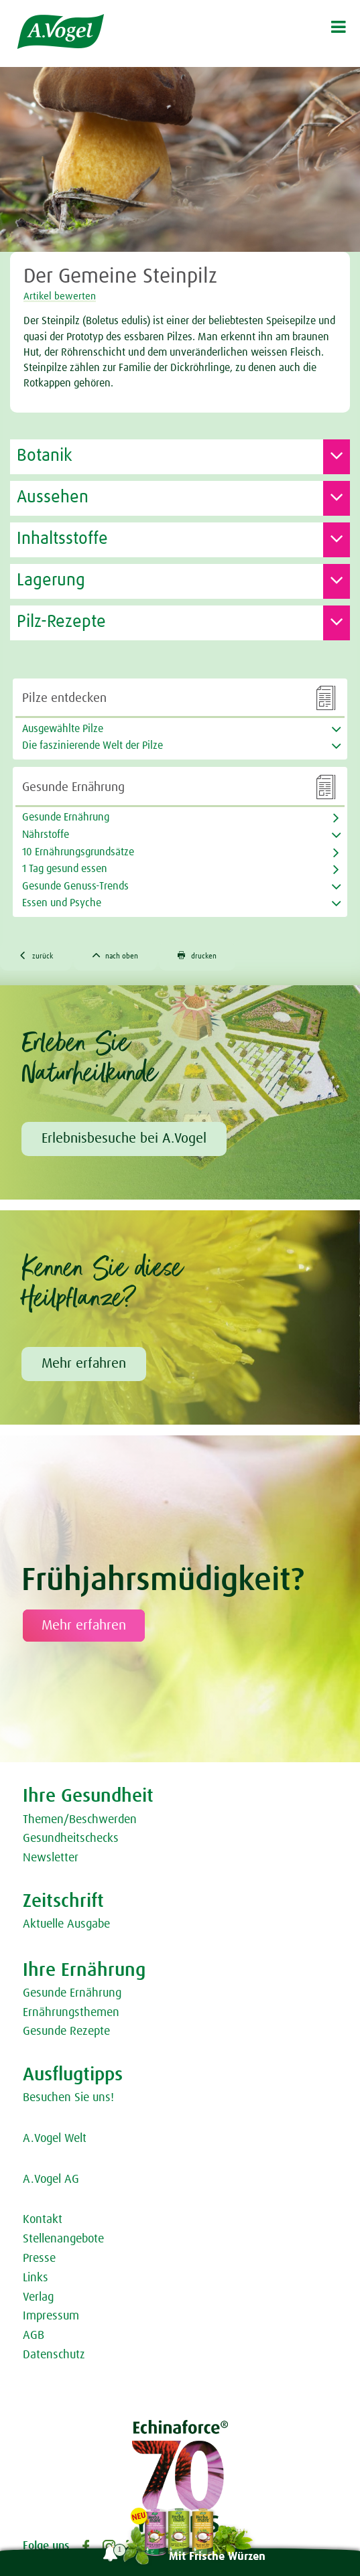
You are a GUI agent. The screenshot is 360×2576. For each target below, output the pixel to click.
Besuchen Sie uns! (68, 2098)
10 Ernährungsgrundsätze (78, 852)
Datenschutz (54, 2355)
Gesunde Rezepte (66, 2031)
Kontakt (42, 2220)
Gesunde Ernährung (65, 817)
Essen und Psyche (61, 903)
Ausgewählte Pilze (62, 728)
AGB (33, 2336)
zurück (36, 955)
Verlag (38, 2297)
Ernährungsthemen (71, 2013)
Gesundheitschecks (71, 1839)
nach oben (116, 955)
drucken (197, 955)
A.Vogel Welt (54, 2139)
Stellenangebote (63, 2239)
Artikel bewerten (59, 296)
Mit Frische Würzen (217, 2557)
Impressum (51, 2316)
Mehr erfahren (84, 1363)
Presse (39, 2258)
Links (35, 2278)
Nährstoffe (45, 834)
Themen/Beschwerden (80, 1820)
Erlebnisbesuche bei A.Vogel (124, 1138)
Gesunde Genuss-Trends (75, 886)
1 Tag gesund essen (64, 868)
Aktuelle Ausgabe (66, 1924)
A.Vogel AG (51, 2179)
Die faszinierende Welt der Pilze (92, 745)
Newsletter (50, 1858)
